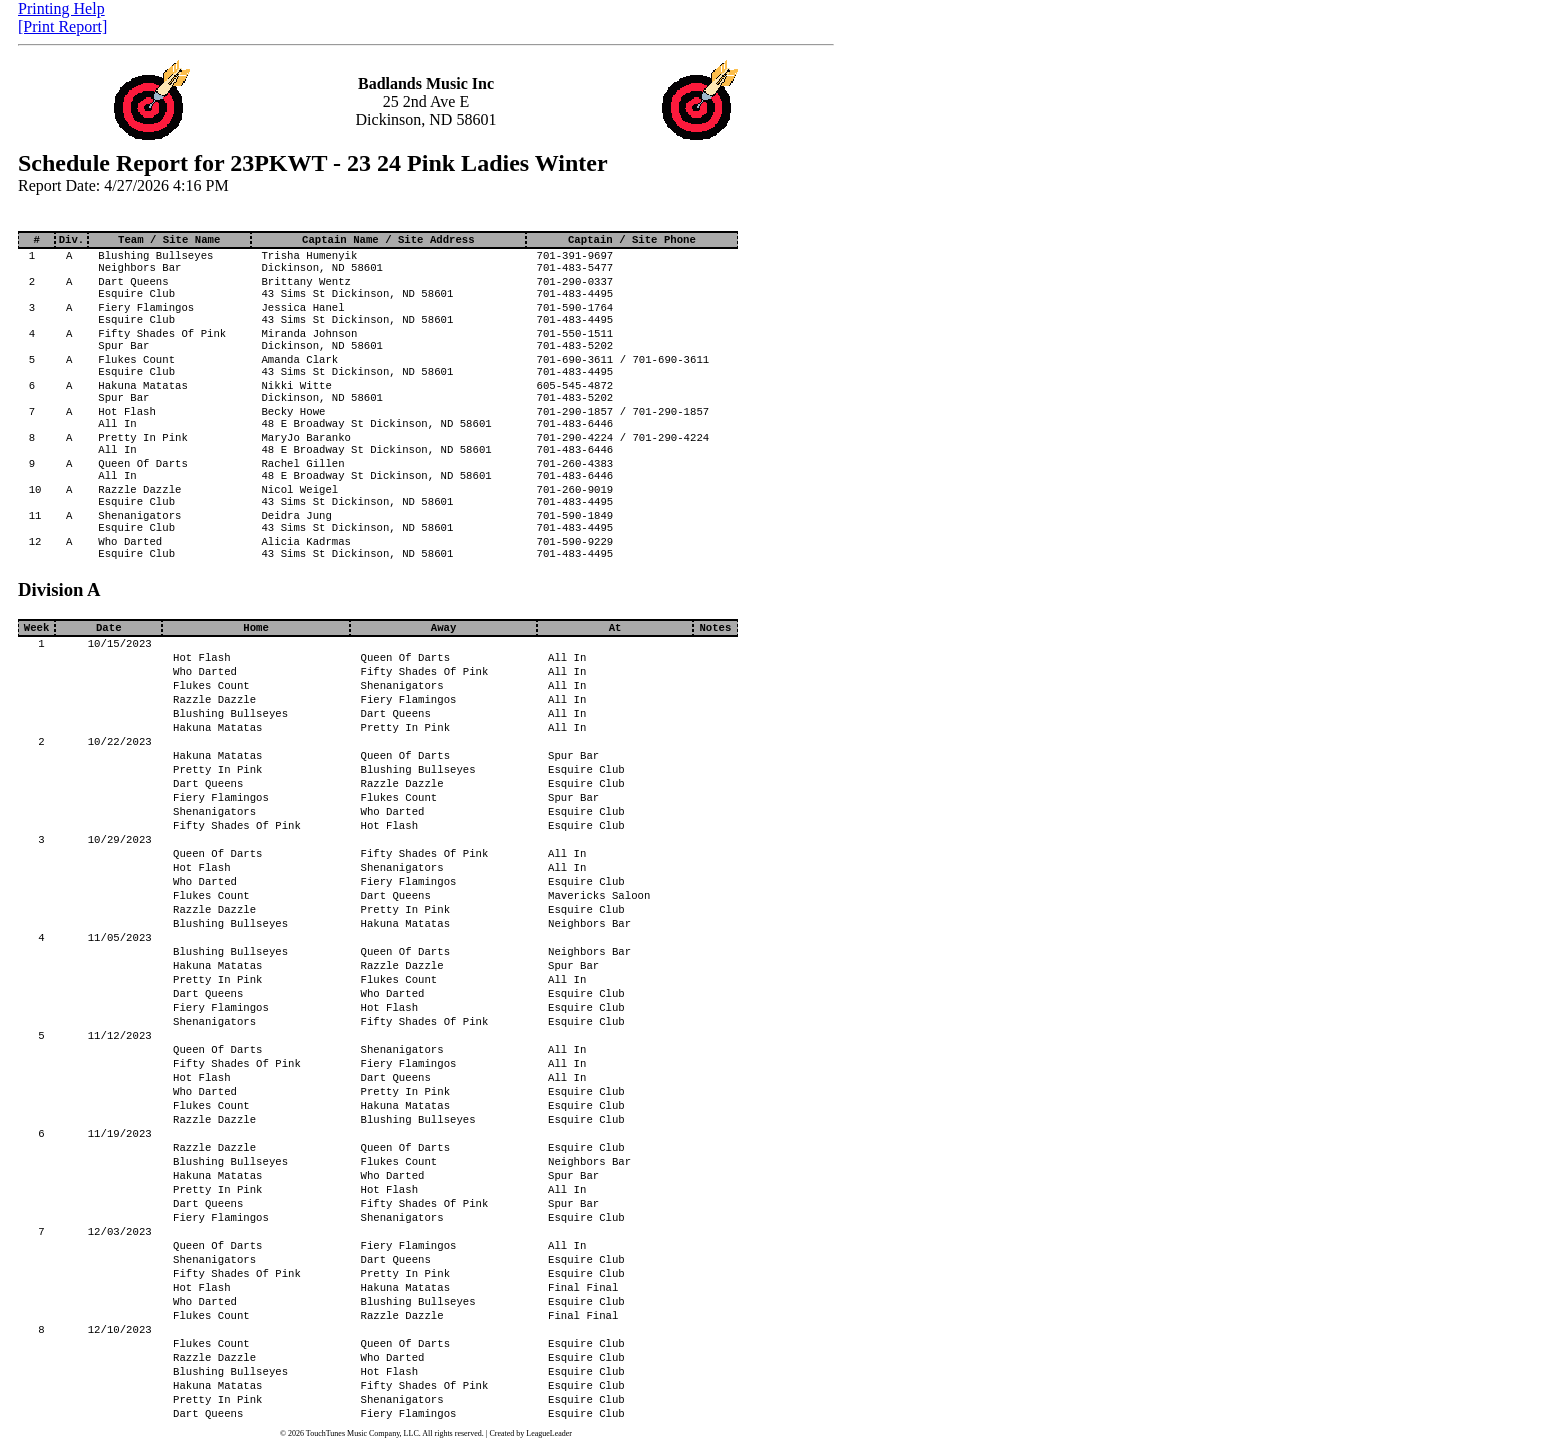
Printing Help (61, 8)
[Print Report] (62, 26)
